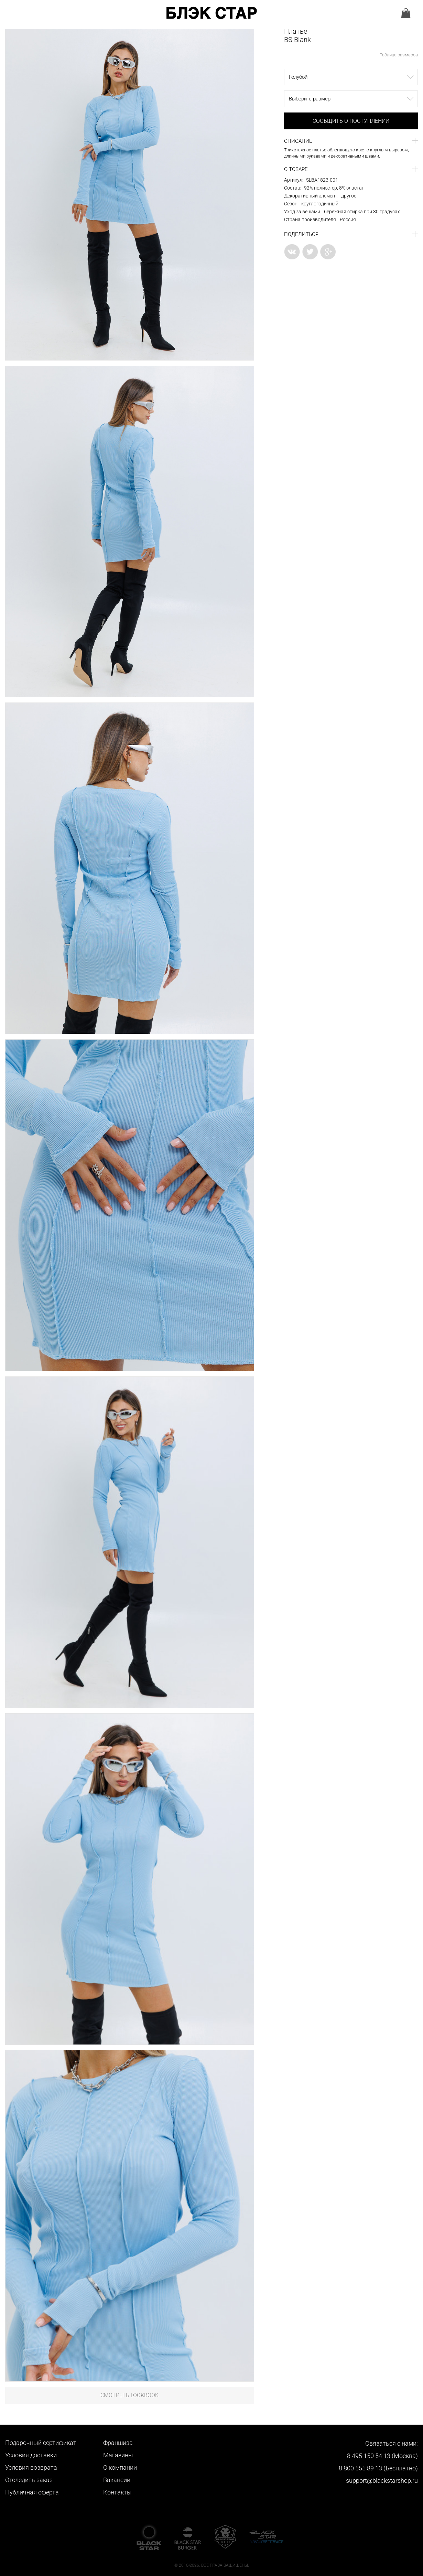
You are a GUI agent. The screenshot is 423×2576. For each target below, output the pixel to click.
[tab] (351, 141)
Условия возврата (31, 2467)
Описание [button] (298, 141)
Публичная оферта (32, 2492)
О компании (120, 2467)
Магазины (118, 2455)
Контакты (117, 2492)
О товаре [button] (296, 169)
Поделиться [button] (301, 234)
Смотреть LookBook (129, 2395)
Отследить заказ (29, 2479)
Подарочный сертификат (40, 2442)
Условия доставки (31, 2455)
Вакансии (116, 2479)
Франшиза (118, 2442)
